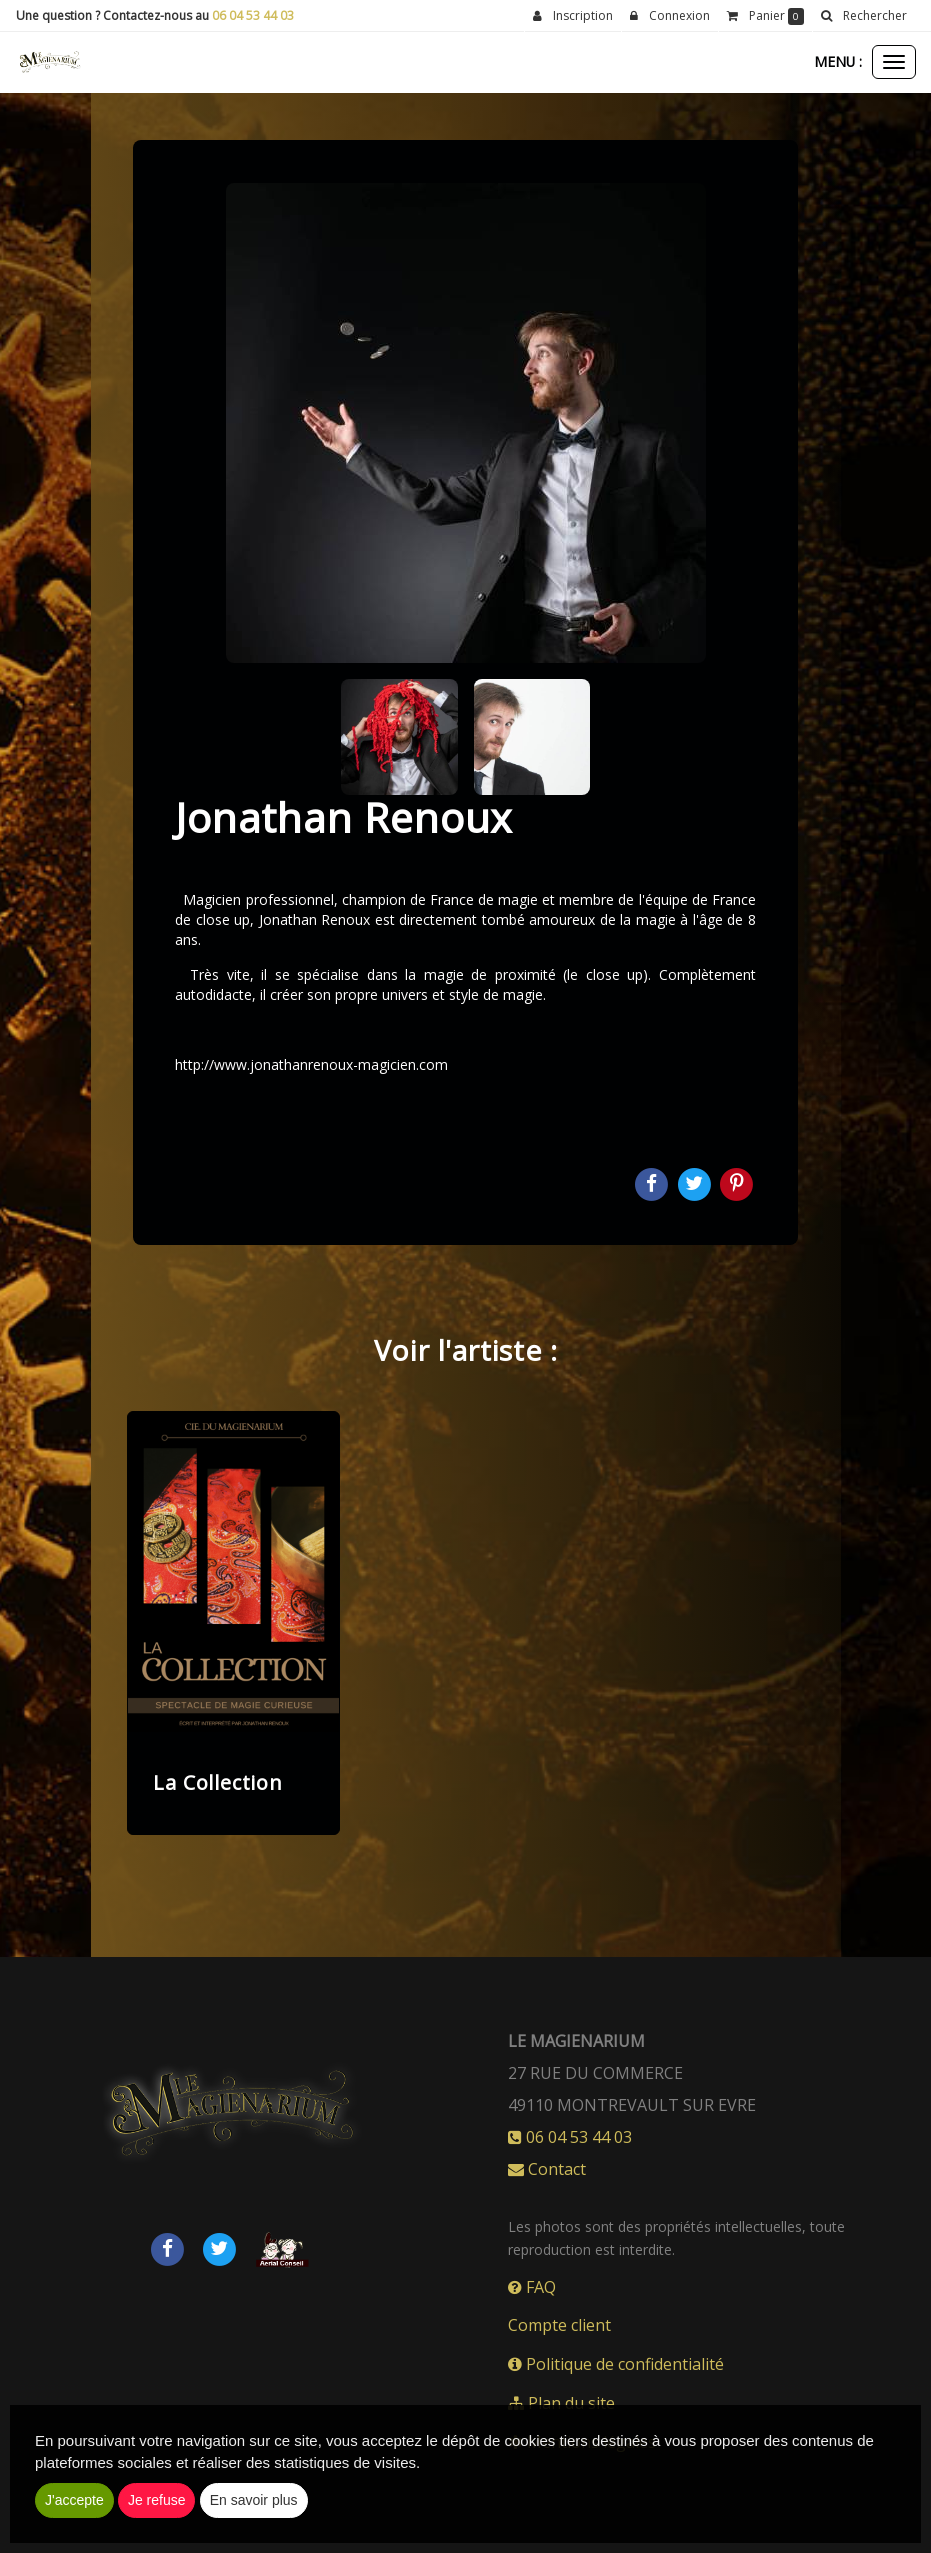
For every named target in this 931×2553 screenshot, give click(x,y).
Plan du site (561, 2403)
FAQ (532, 2287)
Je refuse (157, 2500)
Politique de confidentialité (616, 2364)
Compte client (559, 2325)
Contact (547, 2169)
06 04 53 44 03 (253, 15)
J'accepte (74, 2500)
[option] (233, 1623)
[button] (863, 16)
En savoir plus (254, 2500)
